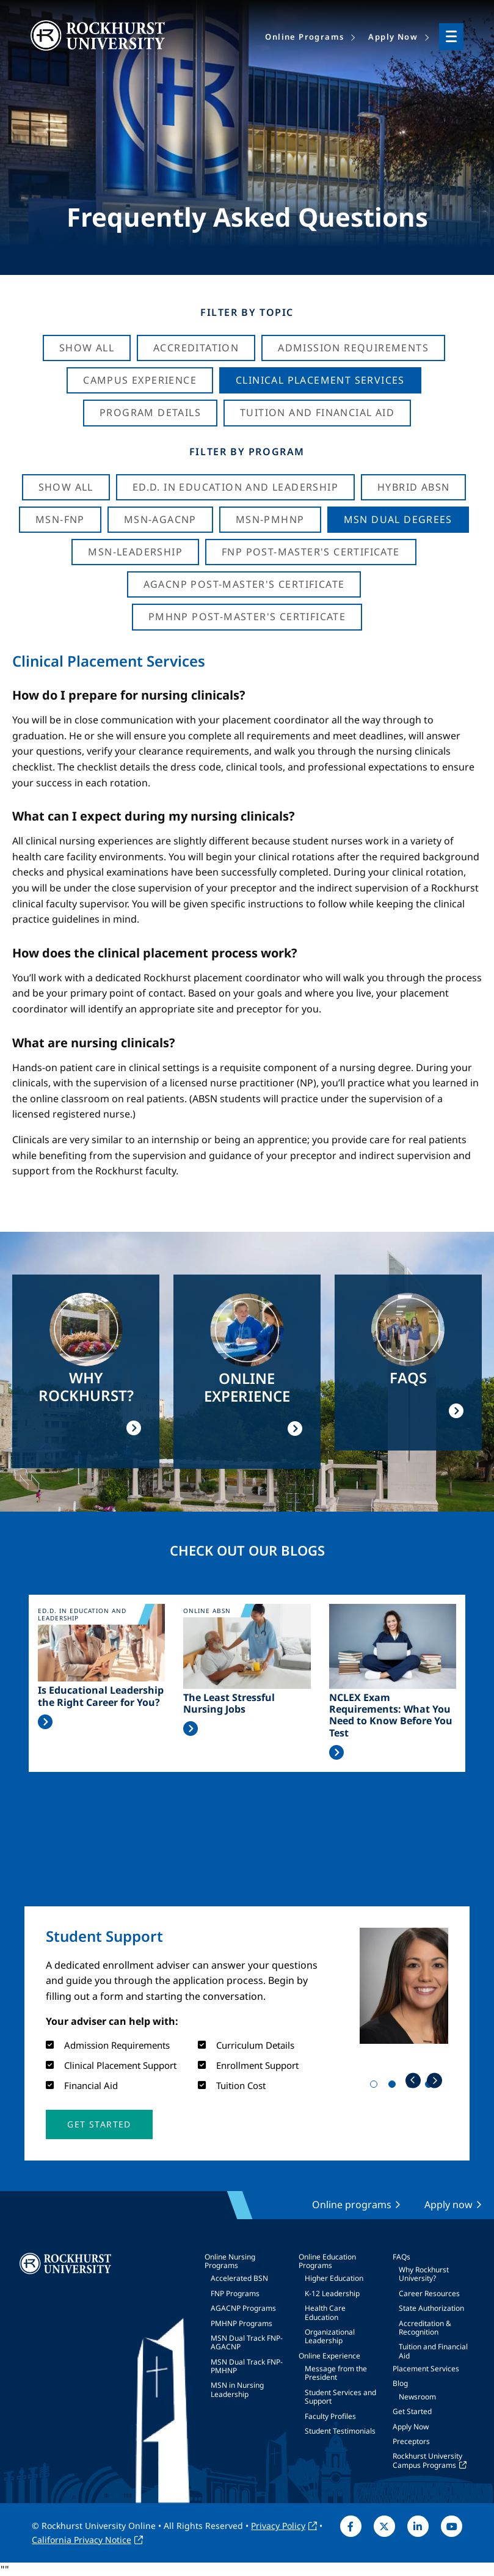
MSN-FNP (60, 519)
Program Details (150, 412)
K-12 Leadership (332, 2293)
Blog (400, 2383)
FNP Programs (235, 2293)
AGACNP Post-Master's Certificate (244, 584)
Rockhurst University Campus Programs (427, 2460)
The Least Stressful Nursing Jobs (229, 1703)
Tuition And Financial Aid (317, 412)
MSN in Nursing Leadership (237, 2389)
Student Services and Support (340, 2396)
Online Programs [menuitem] (304, 36)
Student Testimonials (340, 2431)
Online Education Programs (327, 2261)
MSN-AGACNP (160, 519)
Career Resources (429, 2293)
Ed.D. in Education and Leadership (235, 487)
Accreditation (196, 347)
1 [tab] (376, 2086)
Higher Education (334, 2278)
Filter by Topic (247, 312)
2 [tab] (394, 2086)
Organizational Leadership (330, 2336)
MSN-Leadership (135, 551)
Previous (413, 2080)
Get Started (412, 2411)
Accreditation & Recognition (425, 2327)
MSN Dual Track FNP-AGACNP (247, 2342)
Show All (86, 347)
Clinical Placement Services (320, 380)
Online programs (351, 2204)
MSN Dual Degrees (398, 519)
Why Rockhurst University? (424, 2273)
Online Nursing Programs (230, 2261)
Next (434, 2080)
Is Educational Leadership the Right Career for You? (101, 1696)
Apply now (448, 2204)
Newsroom (417, 2396)
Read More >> (45, 1721)
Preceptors (411, 2441)
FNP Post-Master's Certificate (311, 551)
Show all (65, 487)
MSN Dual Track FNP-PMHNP (247, 2366)
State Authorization (431, 2308)
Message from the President (336, 2372)
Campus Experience (140, 380)
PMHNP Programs (241, 2323)
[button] (99, 2124)
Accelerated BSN (239, 2278)
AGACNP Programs (243, 2308)
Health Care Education (325, 2312)
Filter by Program (247, 451)
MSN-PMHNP (270, 519)
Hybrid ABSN (413, 487)
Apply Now (411, 2426)
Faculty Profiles (330, 2416)
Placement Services (426, 2368)
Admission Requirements (353, 347)
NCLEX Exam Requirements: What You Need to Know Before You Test (390, 1715)
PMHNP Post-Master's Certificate (247, 616)
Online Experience (329, 2356)
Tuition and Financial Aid (433, 2350)
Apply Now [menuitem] (393, 36)
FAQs (401, 2257)
